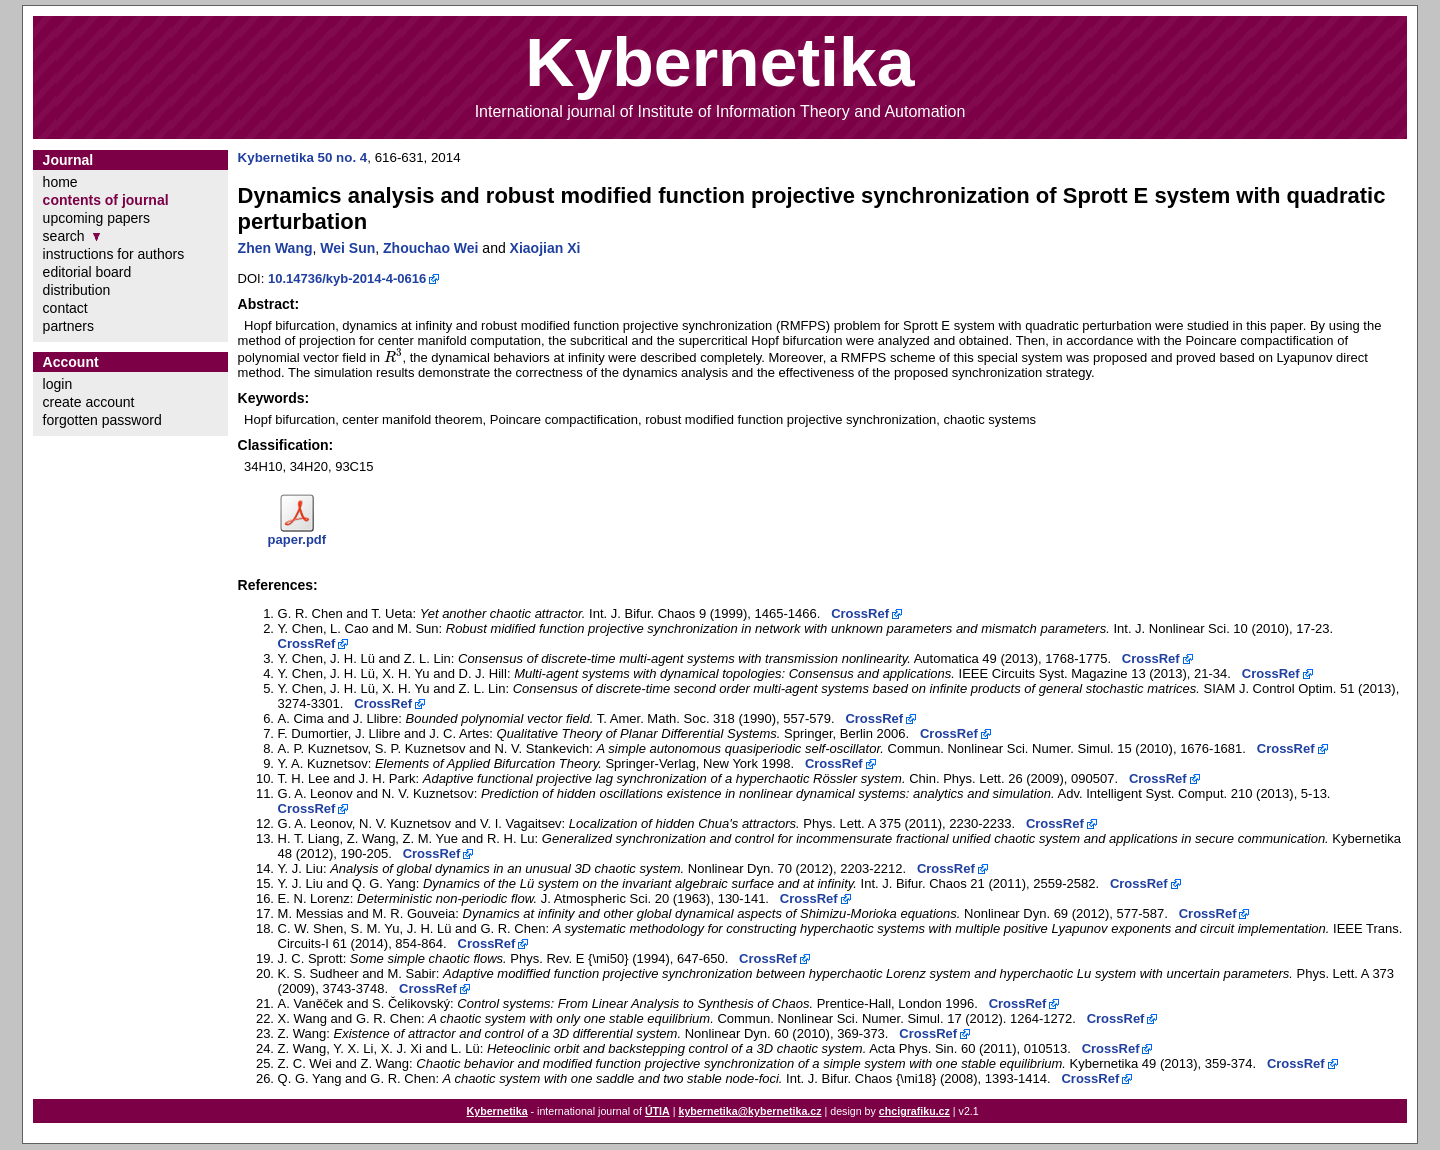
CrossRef (860, 613)
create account (89, 402)
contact (65, 308)
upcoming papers (96, 218)
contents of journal (106, 200)
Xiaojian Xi (545, 248)
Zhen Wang (275, 248)
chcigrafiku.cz (914, 1111)
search (64, 236)
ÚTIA (657, 1111)
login (58, 384)
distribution (77, 290)
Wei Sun (347, 248)
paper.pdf (297, 539)
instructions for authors (114, 254)
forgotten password (102, 420)
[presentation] (393, 357)
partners (68, 326)
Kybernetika (497, 1111)
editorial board (87, 272)
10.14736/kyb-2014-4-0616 (347, 278)
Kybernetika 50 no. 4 (303, 157)
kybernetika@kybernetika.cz (749, 1111)
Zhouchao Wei (430, 248)
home (60, 182)
